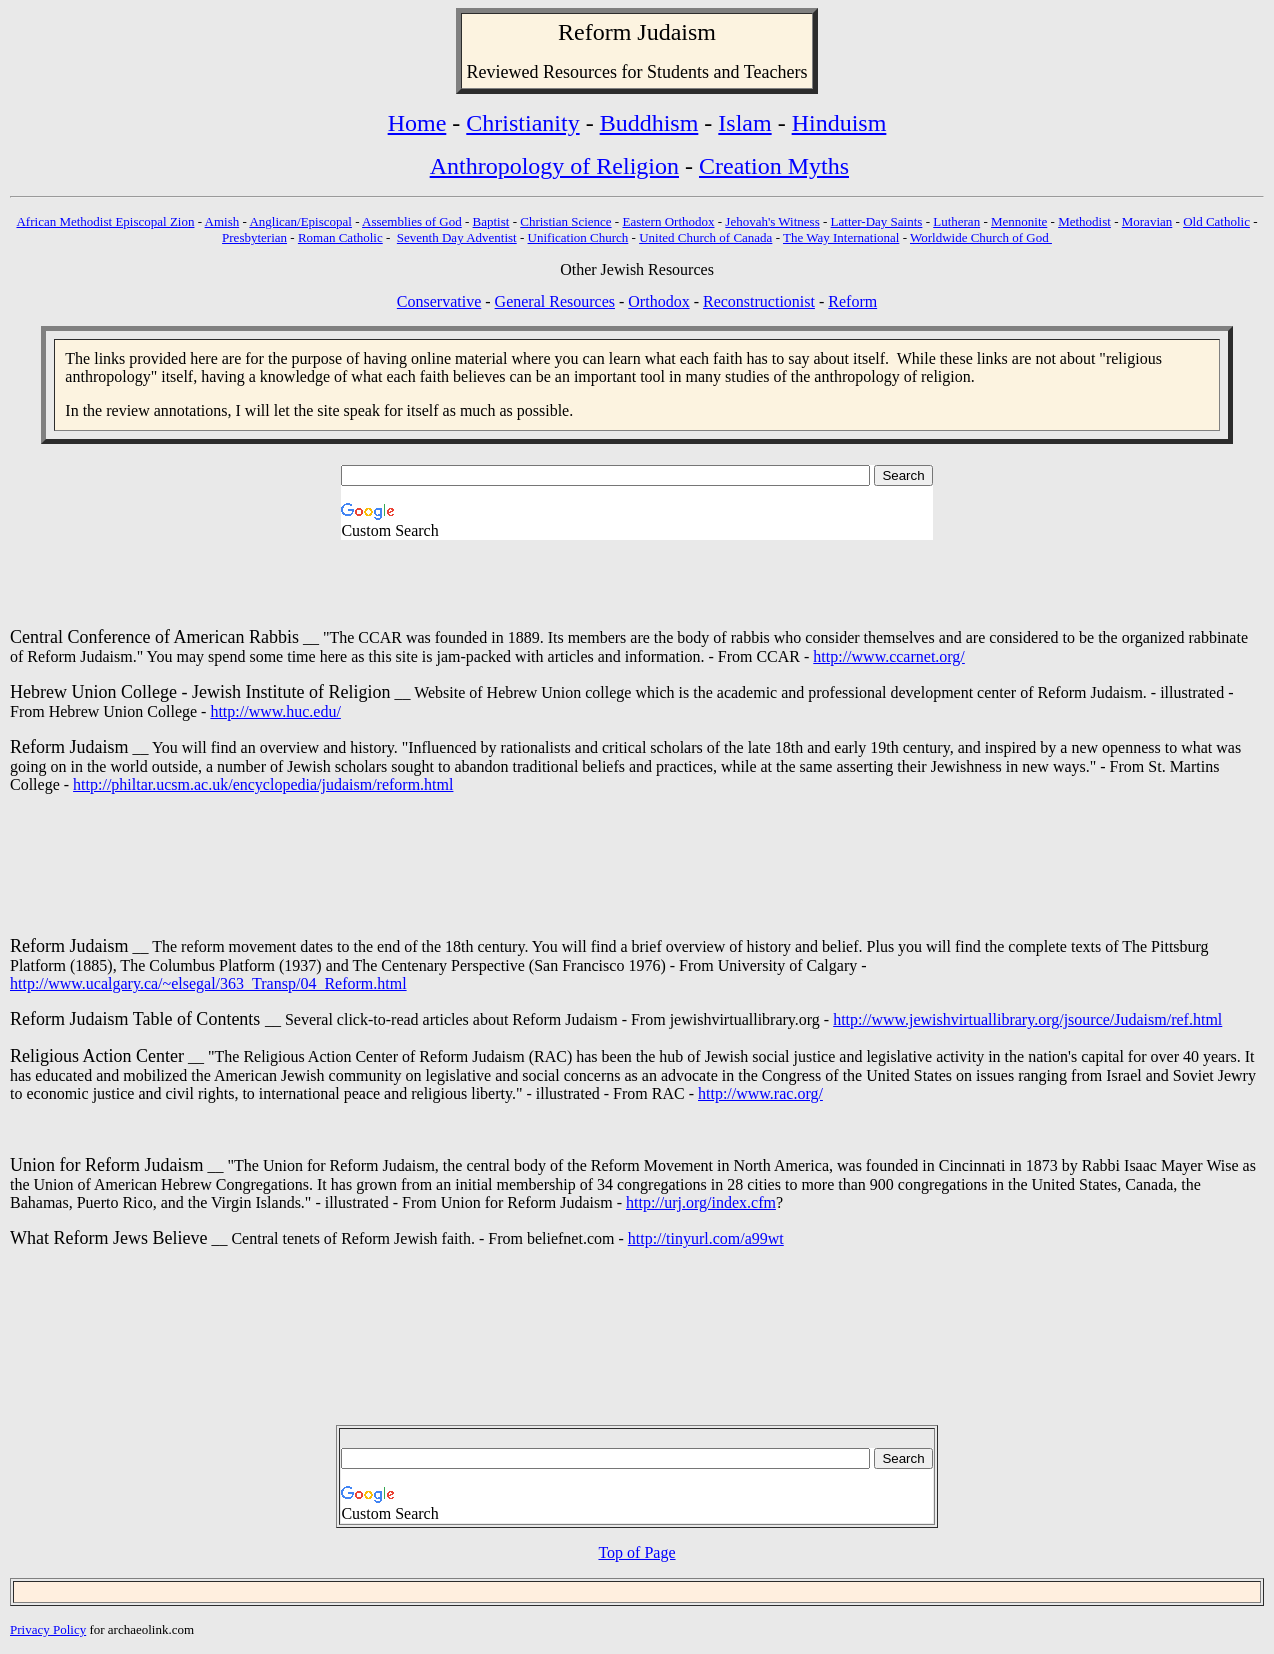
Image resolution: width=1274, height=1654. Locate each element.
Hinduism (839, 123)
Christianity (522, 123)
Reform (594, 32)
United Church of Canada (705, 237)
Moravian (1147, 221)
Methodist (1084, 221)
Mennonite (1019, 221)
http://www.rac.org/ (760, 1093)
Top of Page (636, 1552)
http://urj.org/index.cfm (701, 1202)
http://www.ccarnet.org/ (889, 656)
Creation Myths (774, 166)
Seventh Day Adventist (457, 237)
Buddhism (649, 123)
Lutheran (956, 221)
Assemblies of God (412, 221)
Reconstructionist (759, 301)
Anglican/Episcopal (300, 221)
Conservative (439, 301)
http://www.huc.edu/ (275, 711)
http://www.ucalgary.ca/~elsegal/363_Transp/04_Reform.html (208, 983)
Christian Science (565, 221)
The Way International (841, 237)
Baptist (491, 221)
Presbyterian (254, 237)
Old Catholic (1216, 221)
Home (417, 123)
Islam (744, 123)
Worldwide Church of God (981, 237)
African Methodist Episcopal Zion (105, 221)
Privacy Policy (48, 1629)
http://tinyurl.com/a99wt (706, 1238)
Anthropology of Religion (554, 166)
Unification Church (578, 237)
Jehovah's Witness (772, 221)
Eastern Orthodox (668, 221)
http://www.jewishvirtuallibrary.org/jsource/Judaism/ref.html (1027, 1019)
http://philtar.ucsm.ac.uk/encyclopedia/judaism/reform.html (263, 784)
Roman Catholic (340, 237)
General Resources (555, 301)
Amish (222, 221)
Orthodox (658, 301)
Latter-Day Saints (877, 221)
